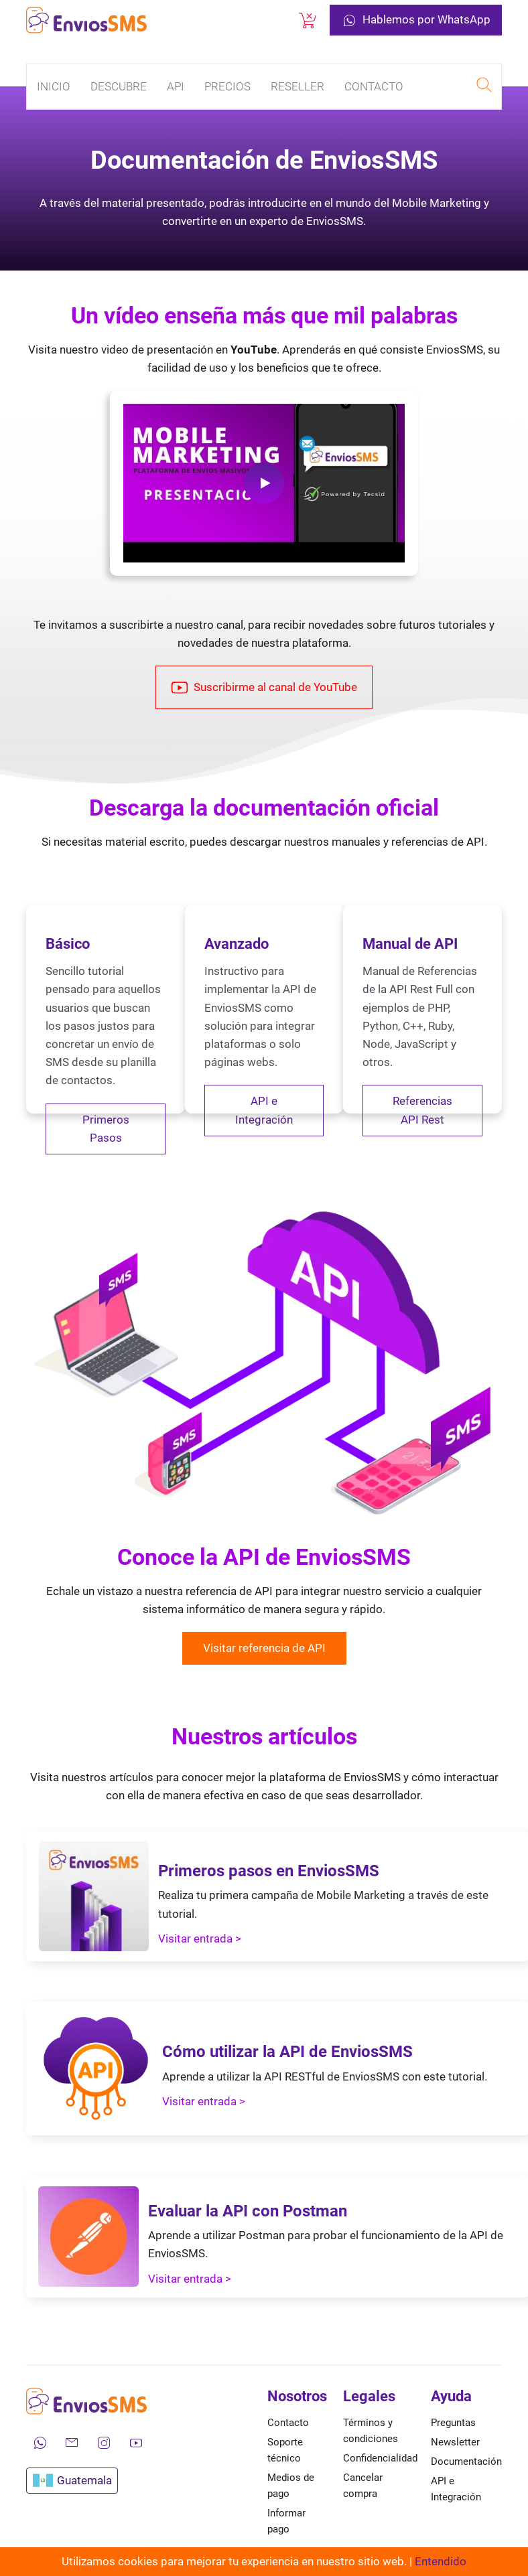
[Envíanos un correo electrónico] (71, 2442)
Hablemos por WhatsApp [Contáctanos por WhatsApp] (415, 20)
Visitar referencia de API (264, 1648)
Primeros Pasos (105, 1128)
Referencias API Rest (422, 1110)
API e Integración (264, 1110)
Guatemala (72, 2481)
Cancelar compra (363, 2486)
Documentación (466, 2461)
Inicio (53, 86)
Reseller (297, 86)
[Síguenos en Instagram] (103, 2442)
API (175, 86)
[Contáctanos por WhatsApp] (39, 2442)
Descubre (118, 86)
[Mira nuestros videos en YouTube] (136, 2442)
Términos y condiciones (370, 2431)
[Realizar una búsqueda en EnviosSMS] (483, 86)
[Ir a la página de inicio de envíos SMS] (86, 20)
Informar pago (286, 2521)
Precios (227, 86)
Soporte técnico (285, 2450)
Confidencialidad (380, 2458)
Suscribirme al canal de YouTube (264, 688)
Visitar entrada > (199, 1938)
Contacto (373, 86)
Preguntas (453, 2423)
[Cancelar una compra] (307, 20)
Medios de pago (290, 2486)
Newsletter (455, 2442)
